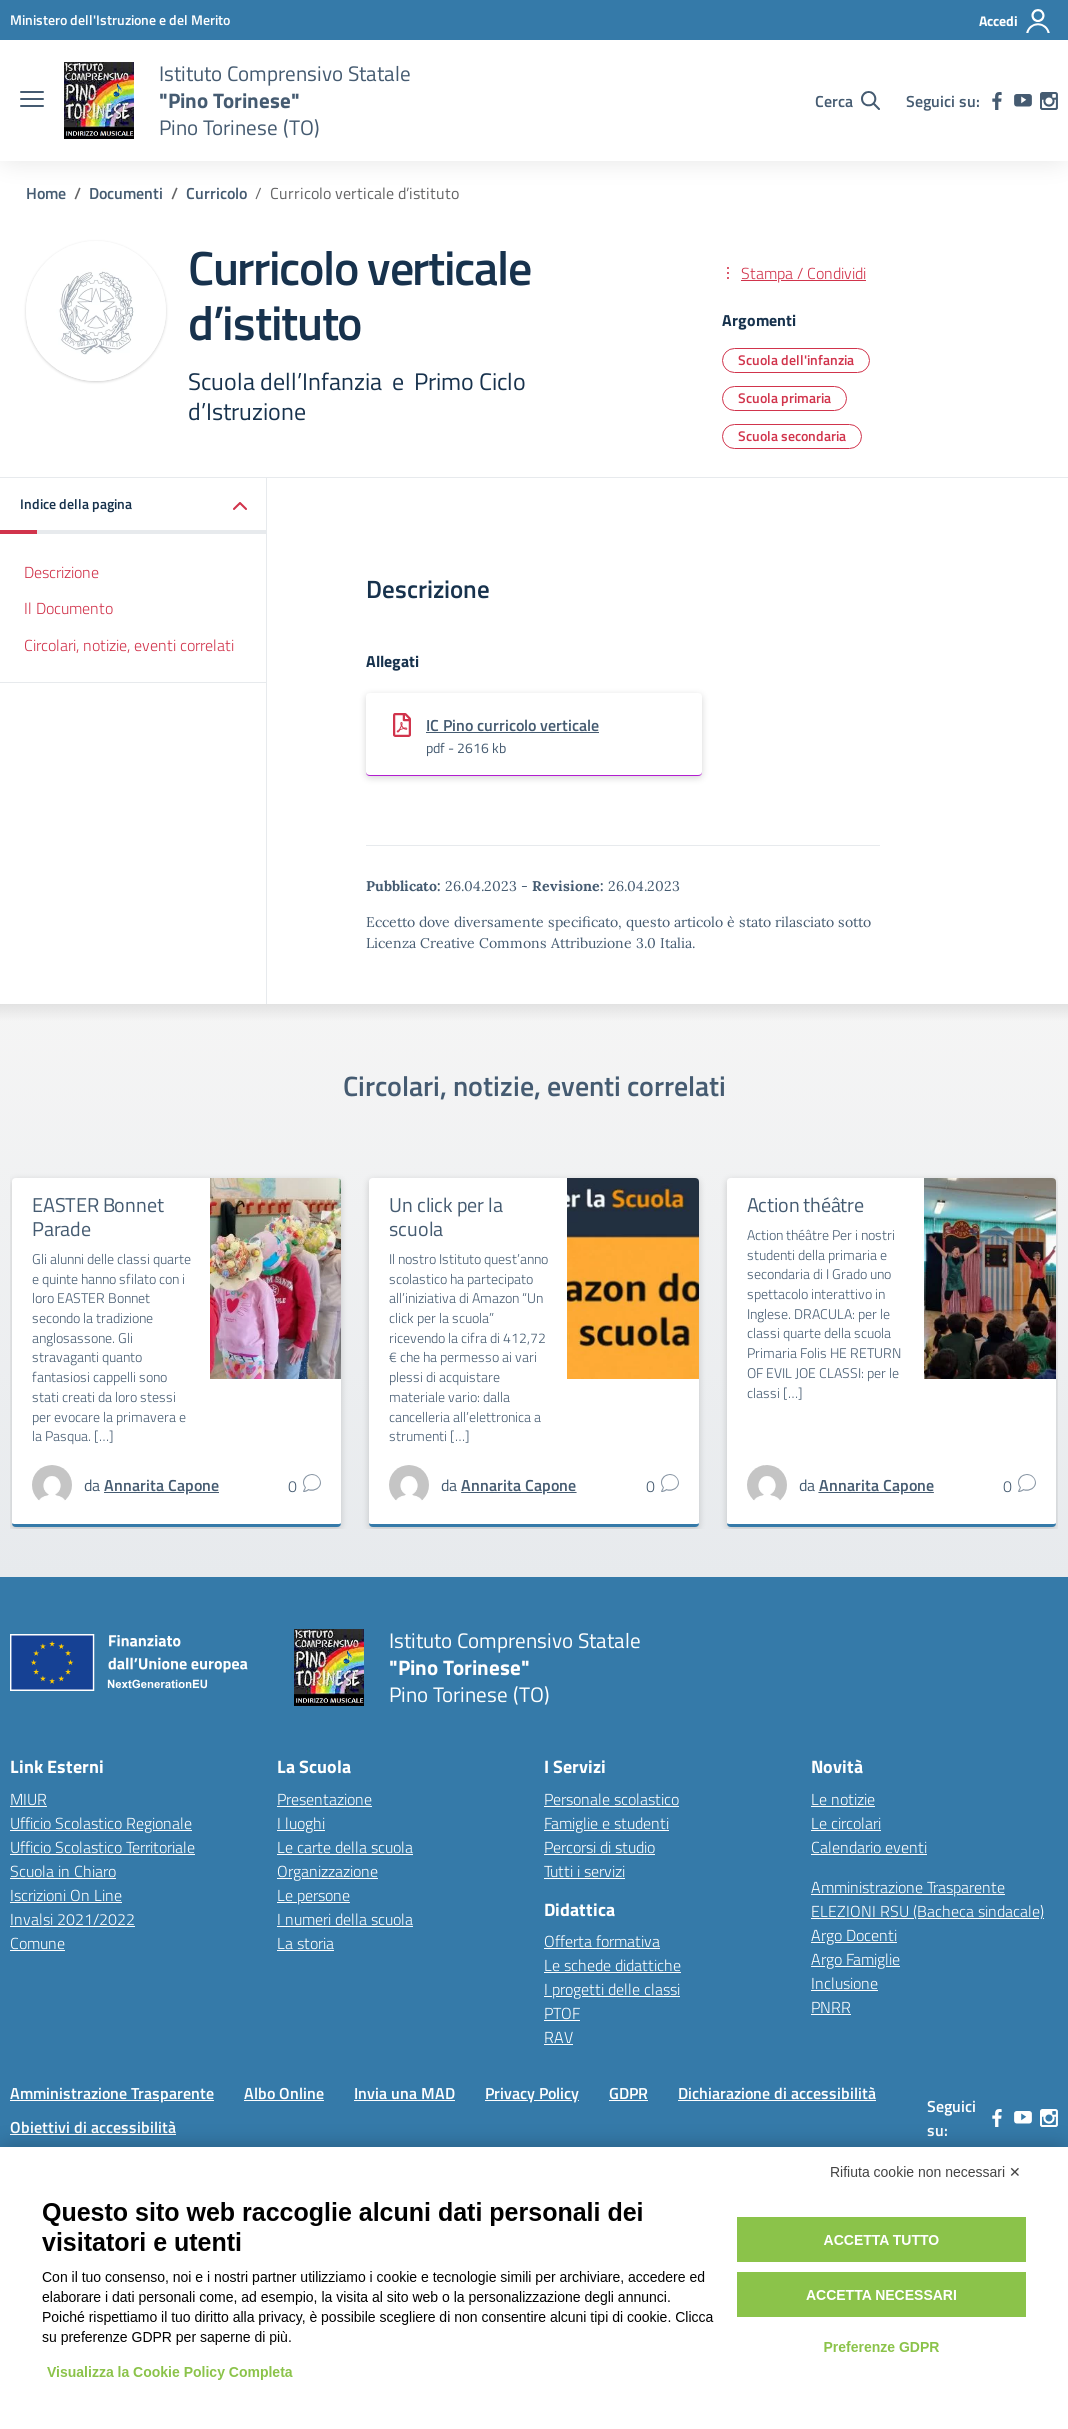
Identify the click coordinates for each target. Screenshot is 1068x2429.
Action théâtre (805, 1204)
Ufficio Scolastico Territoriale (102, 1847)
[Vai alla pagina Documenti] (126, 193)
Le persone (313, 1895)
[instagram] (1049, 101)
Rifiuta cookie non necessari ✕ (925, 2172)
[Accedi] (1015, 21)
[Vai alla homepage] (99, 101)
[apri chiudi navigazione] (32, 101)
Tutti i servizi (584, 1871)
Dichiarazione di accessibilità (777, 2093)
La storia (305, 1943)
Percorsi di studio (599, 1847)
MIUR (28, 1799)
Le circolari (846, 1823)
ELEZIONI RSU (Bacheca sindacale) (927, 1911)
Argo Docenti (854, 1935)
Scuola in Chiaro (63, 1871)
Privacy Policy (532, 2093)
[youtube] (1023, 101)
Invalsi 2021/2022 (72, 1919)
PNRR (831, 2007)
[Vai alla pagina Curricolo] (216, 193)
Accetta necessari (881, 2295)
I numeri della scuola (345, 1919)
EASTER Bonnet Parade (97, 1216)
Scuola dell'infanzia (796, 359)
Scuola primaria (784, 397)
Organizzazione (327, 1871)
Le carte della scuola (345, 1847)
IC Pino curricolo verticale (512, 725)
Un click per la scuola (445, 1216)
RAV (558, 2037)
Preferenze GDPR (881, 2347)
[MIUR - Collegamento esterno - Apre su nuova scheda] (120, 19)
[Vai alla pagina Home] (46, 193)
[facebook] (997, 101)
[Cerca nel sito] (847, 101)
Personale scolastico (611, 1799)
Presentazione (324, 1799)
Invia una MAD (404, 2093)
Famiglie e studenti (606, 1823)
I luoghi (301, 1823)
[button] (133, 505)
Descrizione (61, 572)
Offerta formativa (602, 1941)
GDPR (628, 2093)
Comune (37, 1943)
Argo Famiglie (855, 1959)
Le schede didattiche (612, 1965)
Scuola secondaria (792, 435)
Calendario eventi (869, 1847)
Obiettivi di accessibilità (93, 2127)
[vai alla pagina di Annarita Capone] (161, 1485)
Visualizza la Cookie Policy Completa (170, 2372)
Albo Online (284, 2093)
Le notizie (843, 1799)
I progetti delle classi (612, 1989)
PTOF (562, 2013)
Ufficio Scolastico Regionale (101, 1823)
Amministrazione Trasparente (908, 1887)
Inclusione (844, 1983)
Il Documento (68, 608)
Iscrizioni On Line (66, 1895)
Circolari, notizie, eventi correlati (129, 645)
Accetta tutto (882, 2240)
